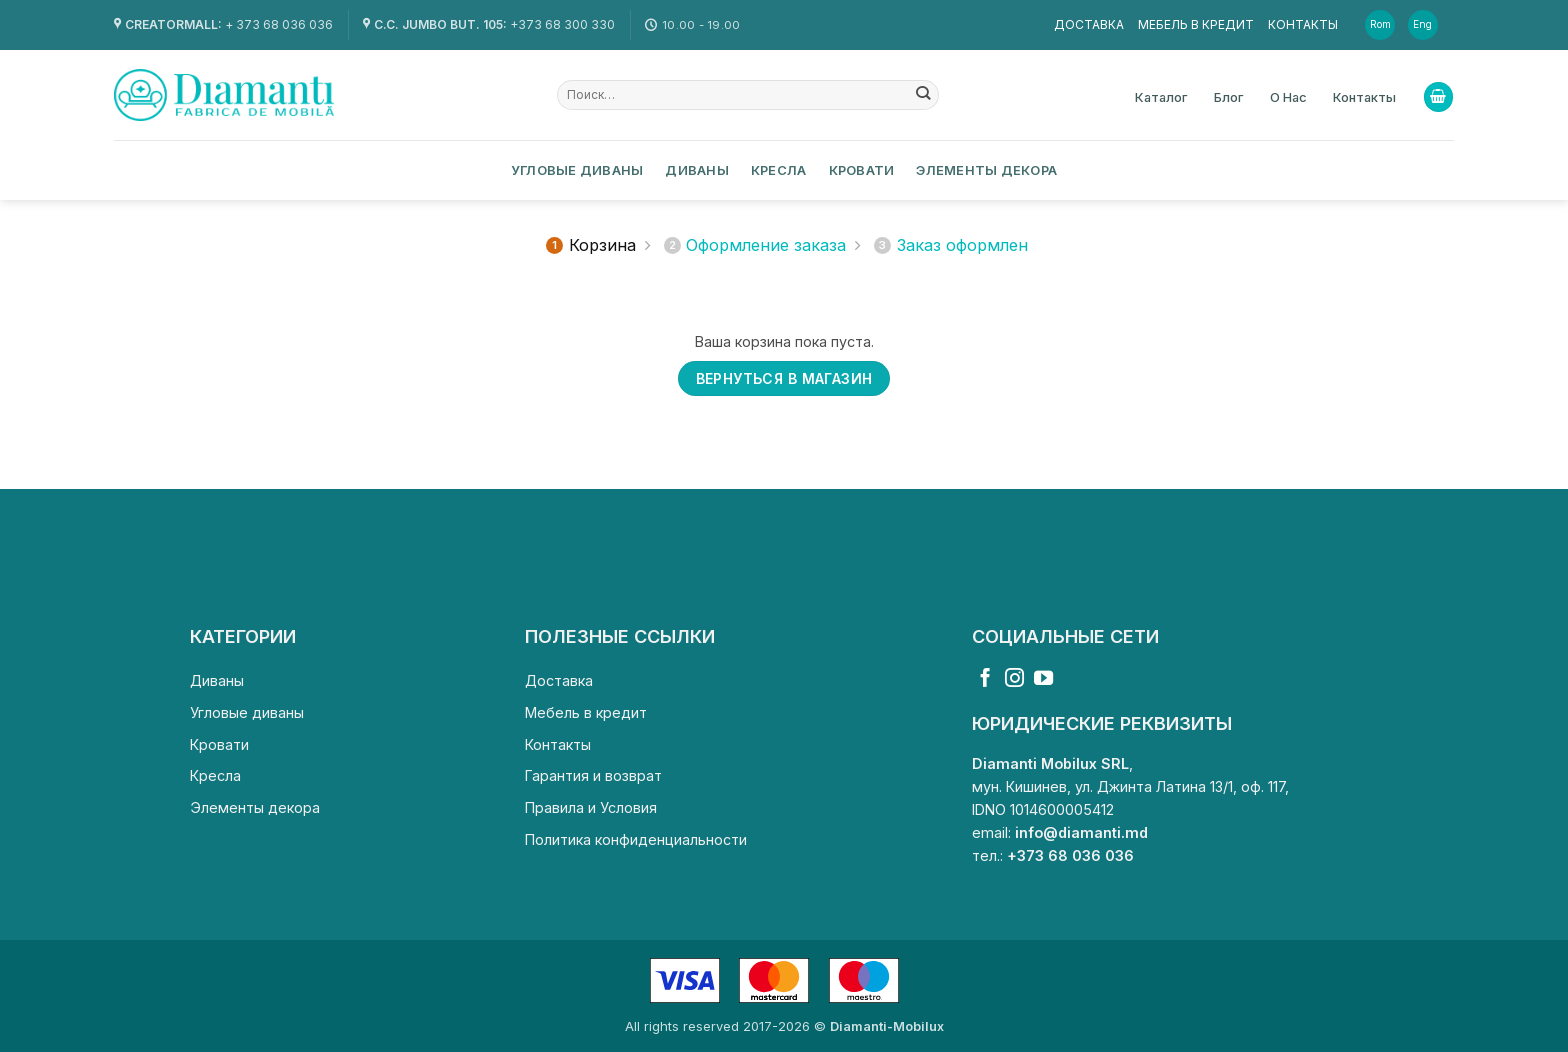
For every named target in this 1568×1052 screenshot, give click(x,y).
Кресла (779, 170)
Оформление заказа (755, 245)
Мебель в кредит (1196, 24)
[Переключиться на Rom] (1381, 25)
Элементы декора (986, 170)
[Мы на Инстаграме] (1014, 679)
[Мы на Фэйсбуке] (985, 679)
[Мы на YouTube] (1043, 679)
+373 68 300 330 (562, 24)
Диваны (697, 170)
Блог (1229, 97)
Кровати (862, 170)
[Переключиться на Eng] (1424, 25)
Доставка (1089, 24)
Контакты (1303, 24)
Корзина (591, 245)
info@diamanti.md (1081, 832)
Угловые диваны (577, 170)
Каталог (1161, 97)
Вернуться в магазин (784, 378)
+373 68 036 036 (1070, 855)
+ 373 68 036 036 (279, 24)
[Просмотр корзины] (1438, 97)
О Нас (1288, 97)
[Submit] (923, 95)
